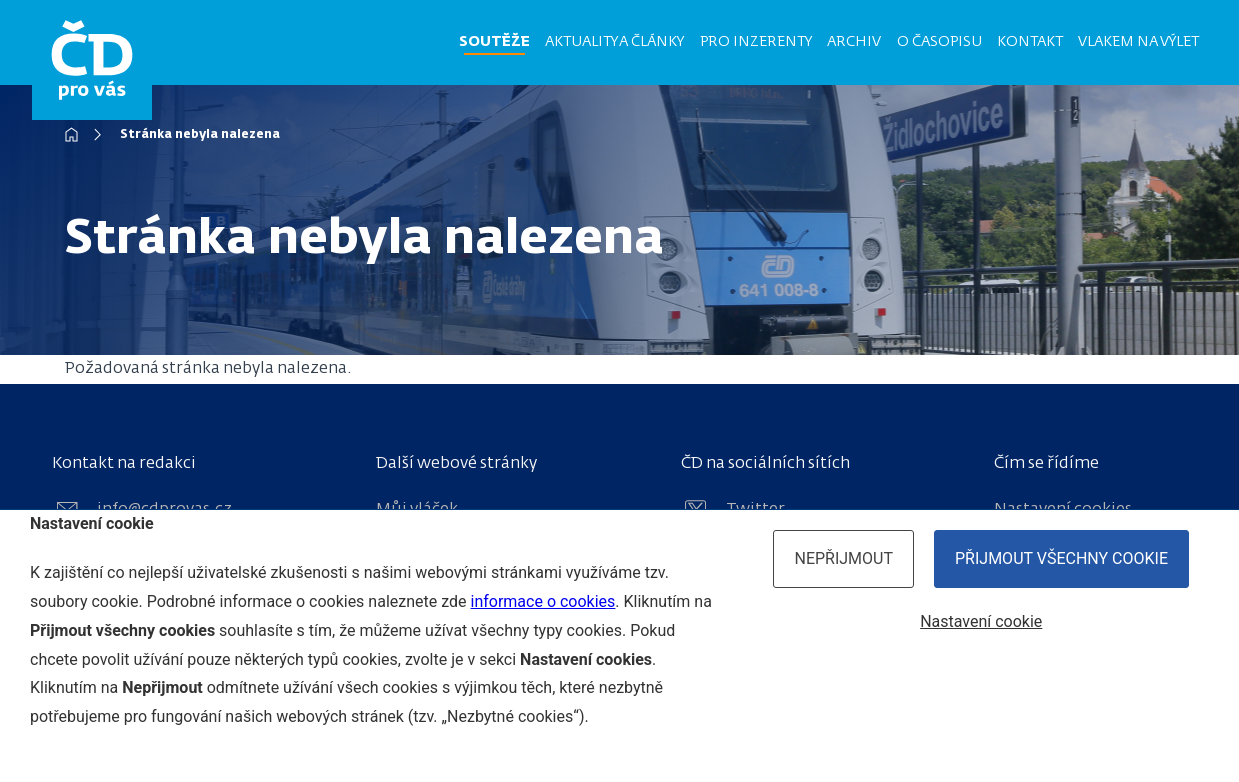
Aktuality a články (614, 42)
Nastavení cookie (981, 621)
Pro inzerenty (756, 42)
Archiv (854, 42)
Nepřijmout (843, 558)
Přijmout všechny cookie (1061, 558)
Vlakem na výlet (1138, 42)
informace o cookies (543, 601)
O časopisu (939, 42)
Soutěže (494, 42)
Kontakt (1030, 42)
